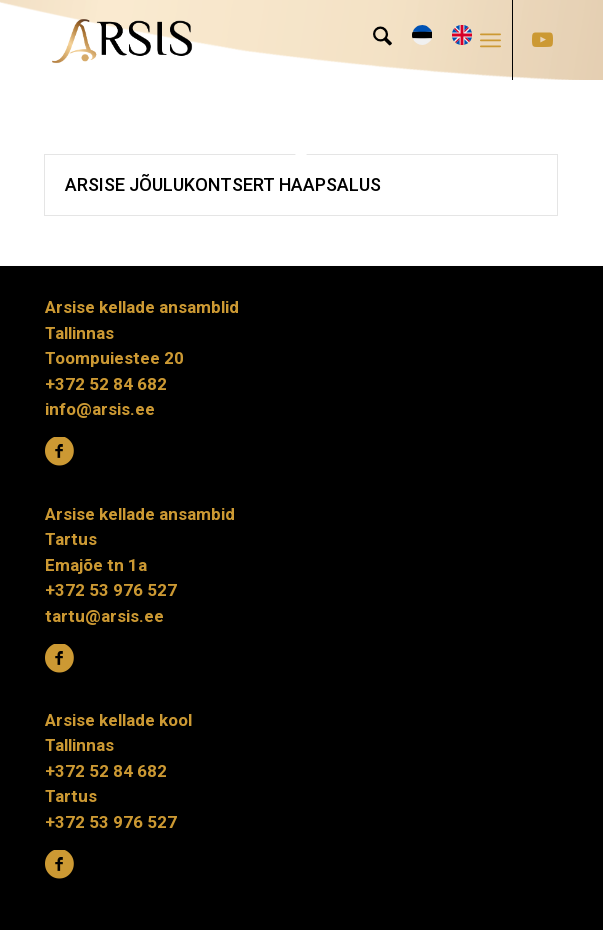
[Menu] (490, 40)
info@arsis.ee (100, 409)
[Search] (372, 40)
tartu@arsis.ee (104, 616)
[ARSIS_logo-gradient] (250, 40)
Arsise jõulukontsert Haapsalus (223, 184)
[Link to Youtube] (543, 40)
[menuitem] (372, 40)
